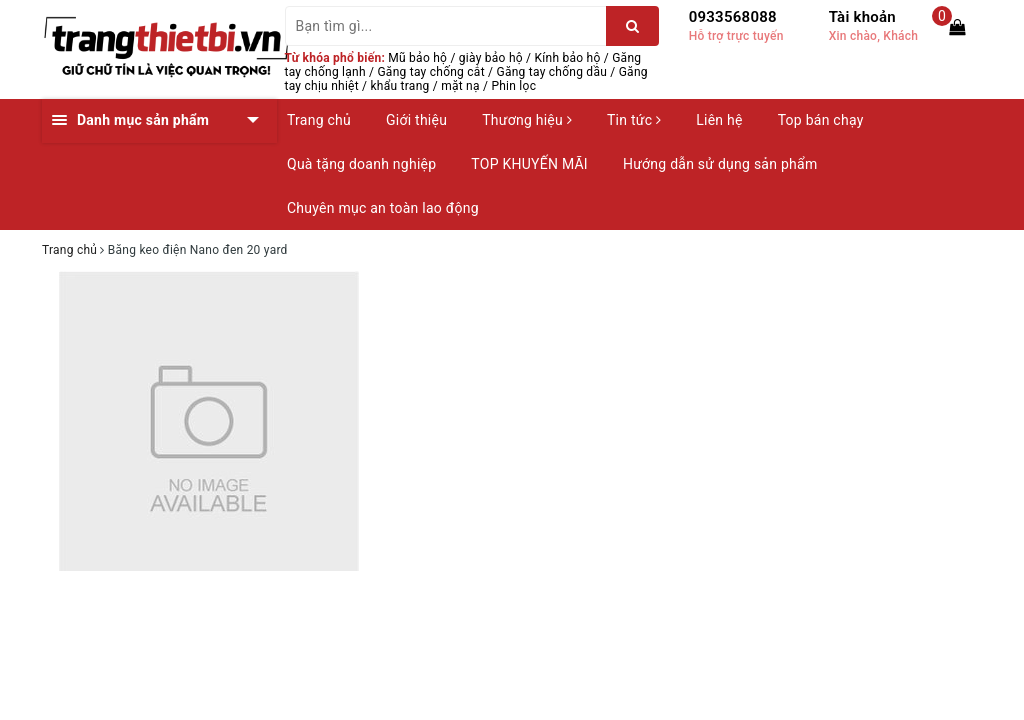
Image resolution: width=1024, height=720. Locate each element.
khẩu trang (400, 86)
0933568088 (733, 17)
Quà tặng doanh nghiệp (361, 164)
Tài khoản (862, 17)
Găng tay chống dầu (551, 72)
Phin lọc (513, 86)
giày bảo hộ (491, 58)
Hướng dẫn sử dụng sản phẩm (720, 164)
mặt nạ (460, 86)
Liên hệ (719, 120)
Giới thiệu (416, 120)
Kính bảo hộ (568, 58)
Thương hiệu (527, 120)
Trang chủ (319, 120)
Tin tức (634, 120)
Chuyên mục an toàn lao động (383, 208)
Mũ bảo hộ (417, 58)
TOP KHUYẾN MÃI (529, 164)
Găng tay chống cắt (430, 72)
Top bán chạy (821, 120)
